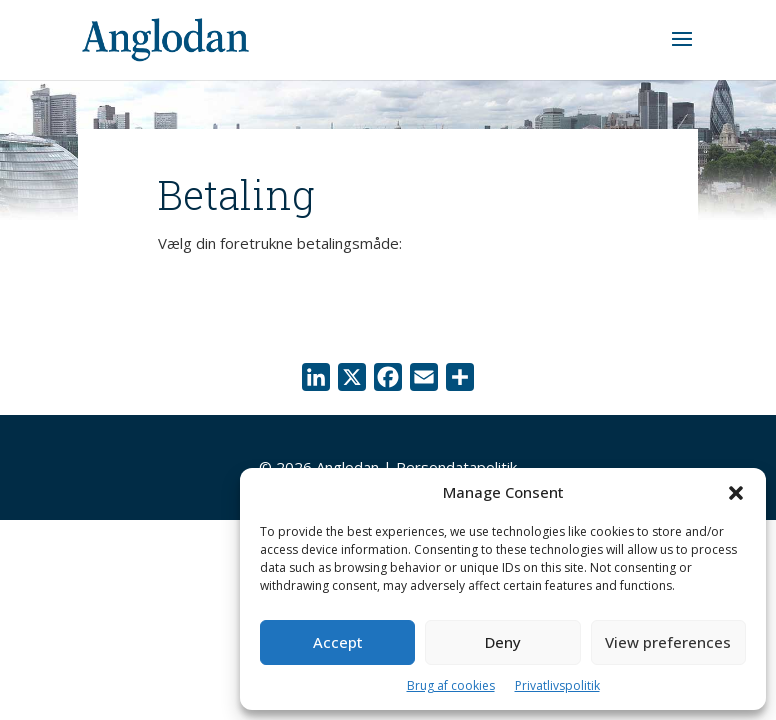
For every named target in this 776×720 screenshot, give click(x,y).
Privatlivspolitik (557, 685)
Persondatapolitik (456, 467)
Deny (503, 642)
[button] (736, 493)
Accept (338, 642)
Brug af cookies (451, 685)
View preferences (668, 642)
